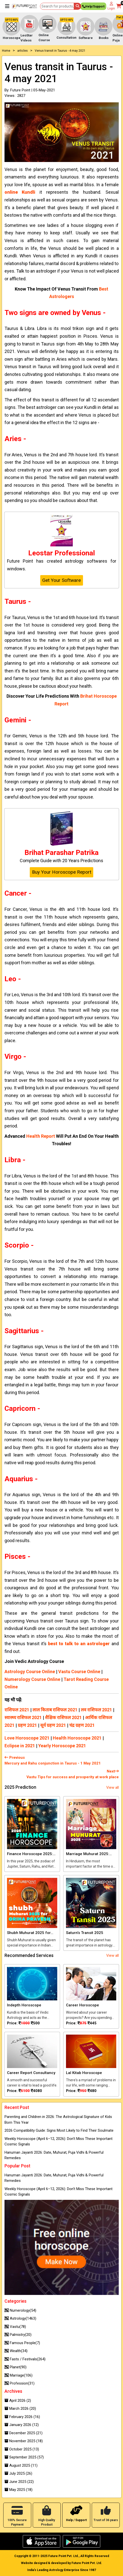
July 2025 (18, 2473)
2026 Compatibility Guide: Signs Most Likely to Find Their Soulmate (59, 2130)
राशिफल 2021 (16, 1709)
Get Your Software (61, 580)
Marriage (18, 2375)
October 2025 (21, 2449)
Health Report (40, 1136)
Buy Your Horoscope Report (61, 872)
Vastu (15, 2326)
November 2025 (23, 2441)
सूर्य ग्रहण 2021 (53, 1725)
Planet (15, 2367)
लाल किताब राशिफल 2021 (55, 1709)
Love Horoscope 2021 (27, 1738)
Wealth (16, 2351)
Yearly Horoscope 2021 (62, 1745)
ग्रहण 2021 (27, 1725)
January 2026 (21, 2424)
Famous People (22, 2343)
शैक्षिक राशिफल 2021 (63, 1717)
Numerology (20, 2310)
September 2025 (24, 2457)
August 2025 (21, 2465)
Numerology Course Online (32, 1679)
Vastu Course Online (79, 1671)
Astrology (20, 2318)
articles (22, 50)
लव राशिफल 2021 (96, 1709)
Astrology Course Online (29, 1671)
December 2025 (23, 2433)
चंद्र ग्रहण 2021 (82, 1725)
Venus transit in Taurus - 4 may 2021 (60, 50)
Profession (19, 2383)
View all (112, 1787)
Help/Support (93, 7)
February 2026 (22, 2417)
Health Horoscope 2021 (77, 1738)
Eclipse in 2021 (19, 1745)
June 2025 (19, 2481)
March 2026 (20, 2408)
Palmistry (18, 2334)
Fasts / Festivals (25, 2359)
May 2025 (18, 2489)
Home (6, 50)
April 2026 (17, 2400)
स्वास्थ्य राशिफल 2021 (23, 1717)
